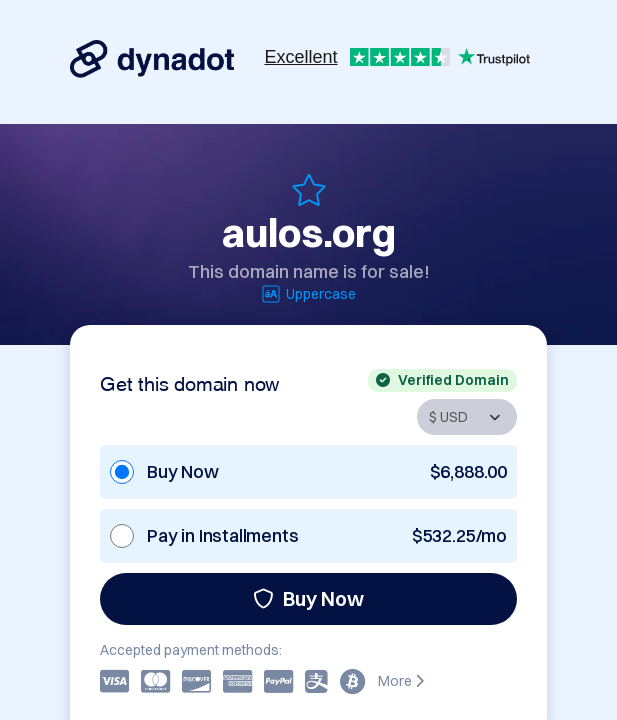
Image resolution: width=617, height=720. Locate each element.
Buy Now (308, 598)
